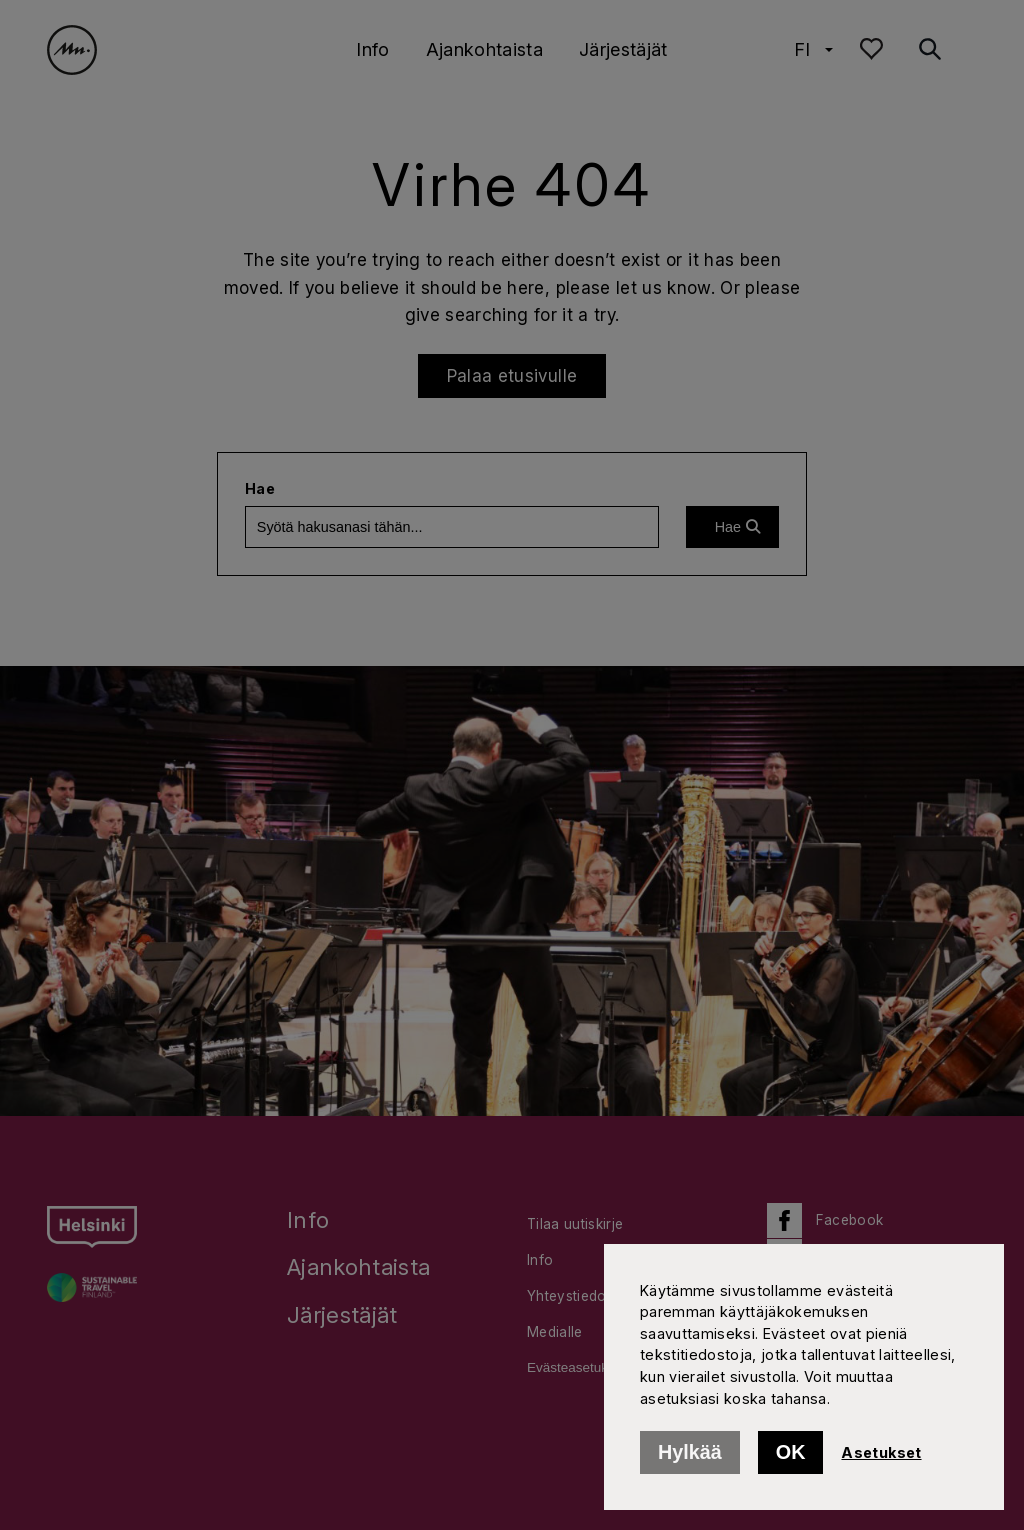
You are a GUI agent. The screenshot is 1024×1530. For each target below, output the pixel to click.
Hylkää (690, 1452)
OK (791, 1452)
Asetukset (881, 1452)
